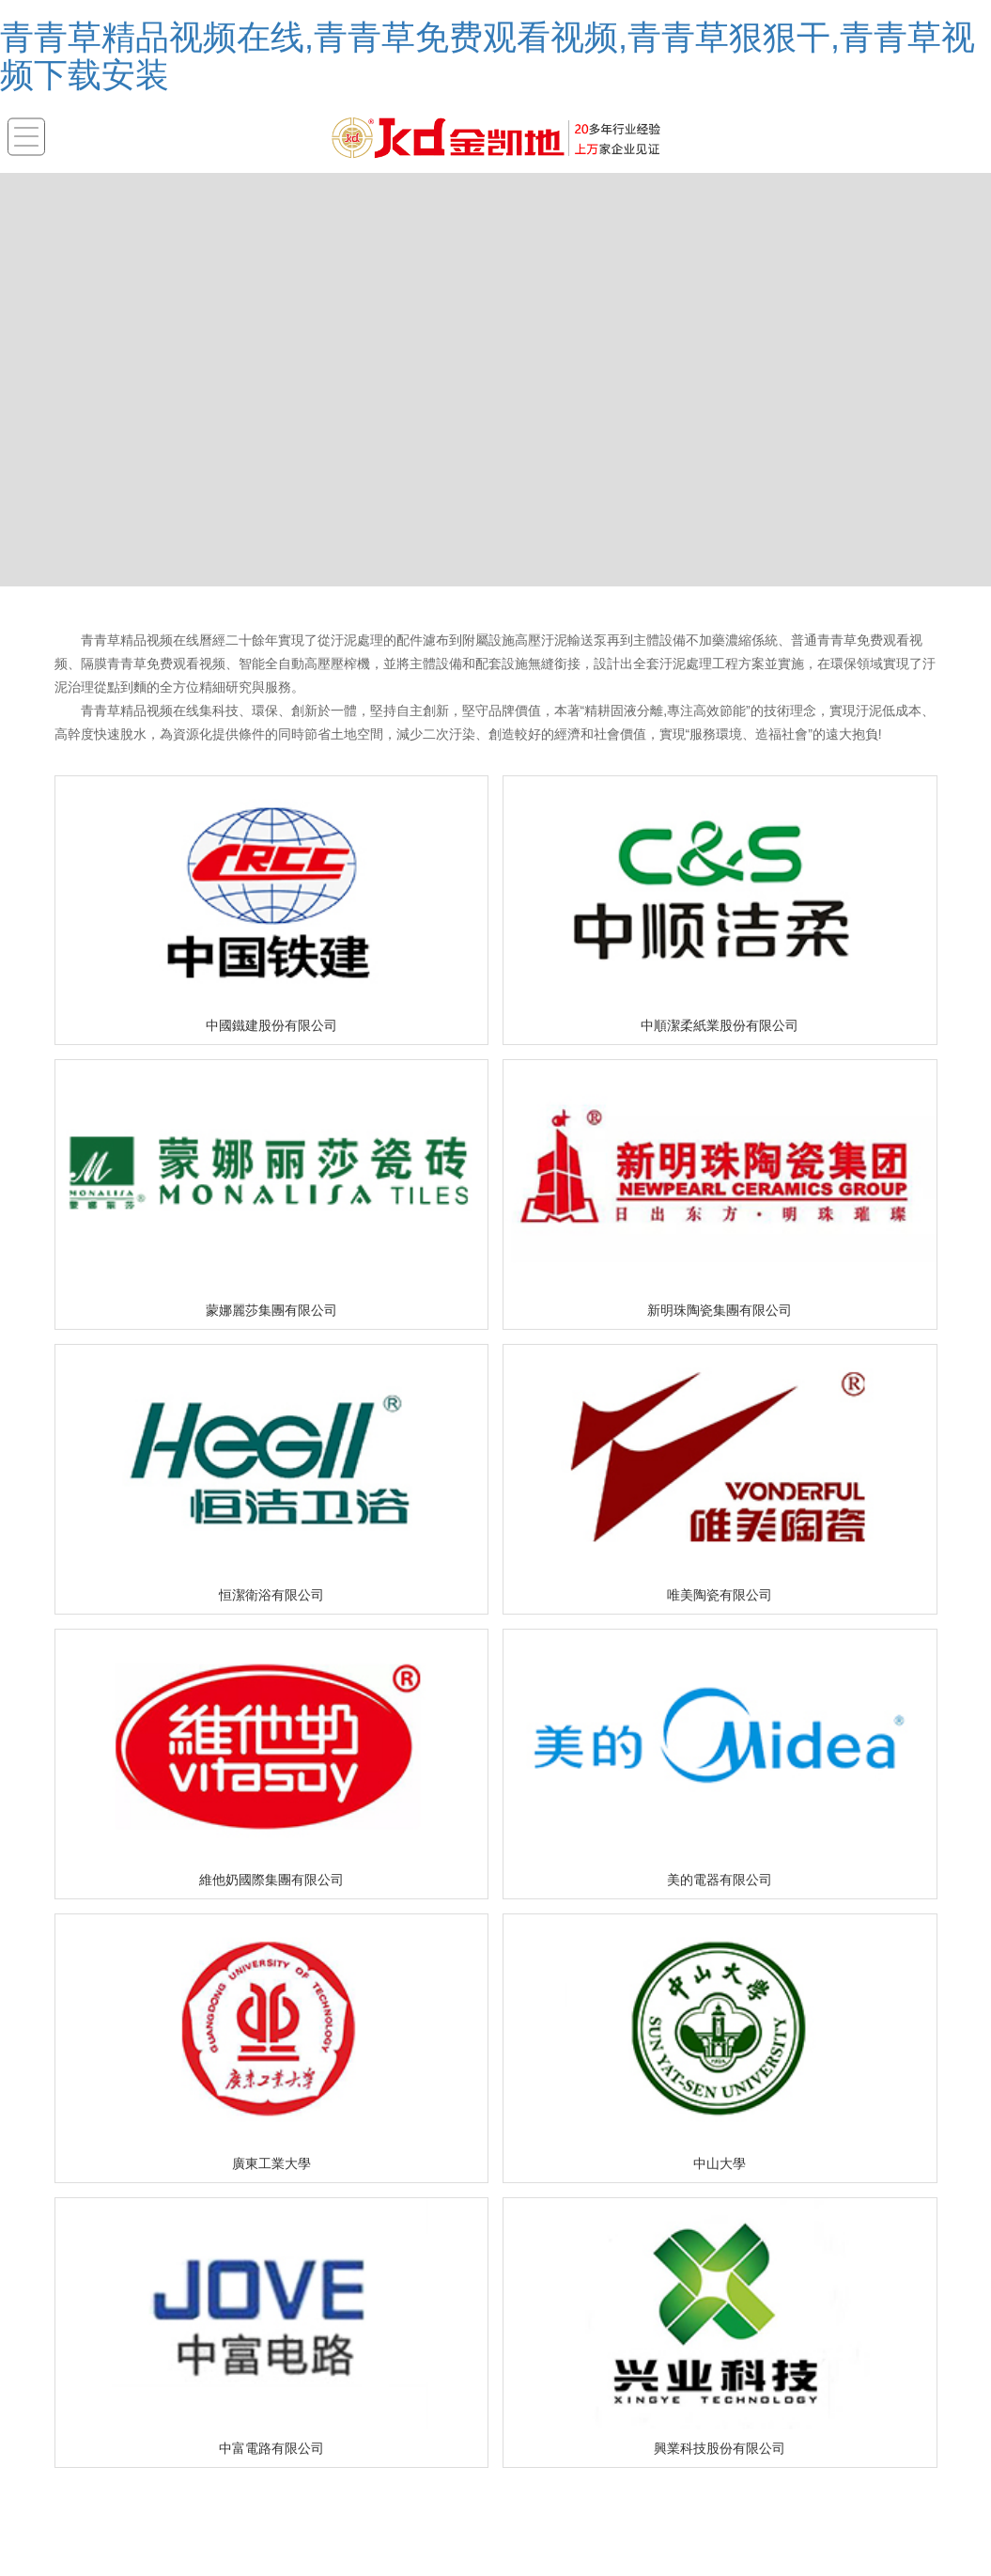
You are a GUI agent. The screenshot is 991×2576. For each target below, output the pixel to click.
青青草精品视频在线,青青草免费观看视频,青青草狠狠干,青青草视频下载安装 (487, 56)
